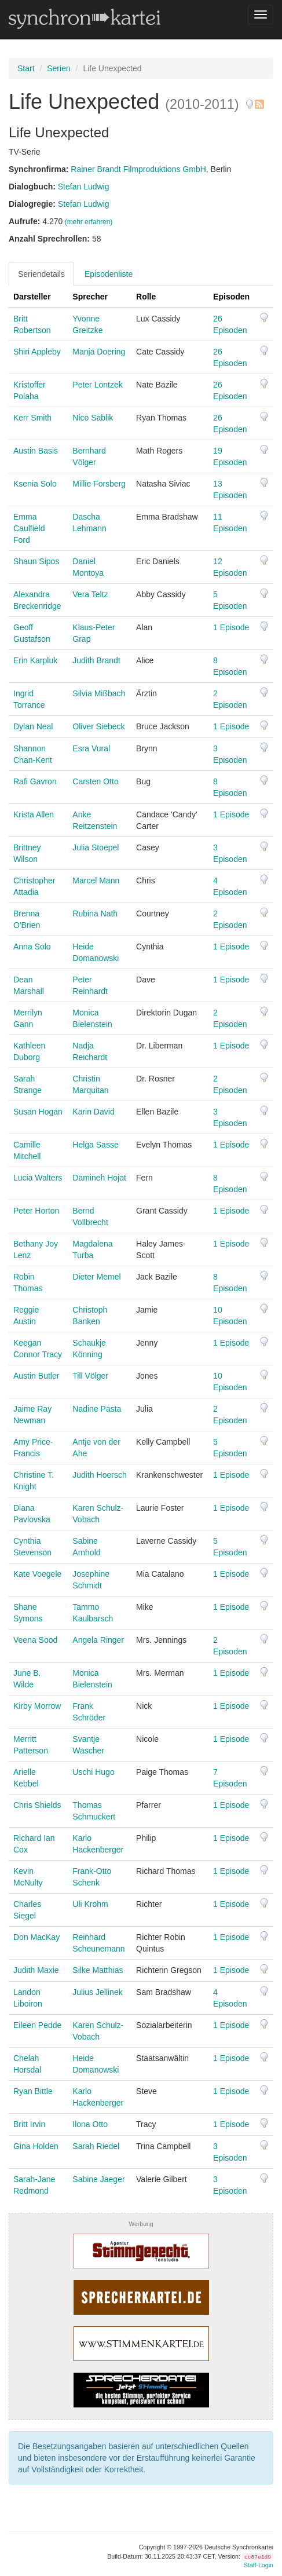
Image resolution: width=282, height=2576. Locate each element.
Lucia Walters (37, 1177)
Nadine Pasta (96, 1408)
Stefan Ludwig (83, 186)
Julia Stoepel (95, 847)
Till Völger (90, 1375)
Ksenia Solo (35, 483)
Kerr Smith (32, 417)
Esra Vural (91, 748)
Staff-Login (258, 2565)
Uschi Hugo (93, 1772)
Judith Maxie (36, 1970)
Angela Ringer (98, 1640)
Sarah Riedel (95, 2146)
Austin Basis (35, 450)
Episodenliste (109, 274)
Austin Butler (36, 1375)
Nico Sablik (92, 417)
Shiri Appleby (37, 351)
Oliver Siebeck (98, 726)
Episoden (231, 296)
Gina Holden (35, 2146)
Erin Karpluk (35, 660)
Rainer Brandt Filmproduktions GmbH (138, 169)
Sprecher (90, 296)
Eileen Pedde (37, 2025)
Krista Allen (33, 814)
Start (26, 68)
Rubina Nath (95, 913)
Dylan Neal (33, 726)
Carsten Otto (95, 781)
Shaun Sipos (36, 561)
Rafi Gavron (35, 781)
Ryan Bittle (33, 2091)
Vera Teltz (90, 594)
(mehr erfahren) (89, 222)
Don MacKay (36, 1937)
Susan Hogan (38, 1111)
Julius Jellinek (97, 1992)
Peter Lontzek (97, 384)
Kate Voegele (37, 1574)
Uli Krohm (90, 1904)
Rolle (146, 296)
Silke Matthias (97, 1970)
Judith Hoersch (99, 1474)
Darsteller (32, 296)
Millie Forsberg (99, 483)
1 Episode (231, 627)
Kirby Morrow (37, 1706)
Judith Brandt (96, 660)
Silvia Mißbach (98, 693)
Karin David (93, 1111)
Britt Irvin (29, 2124)
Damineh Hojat (99, 1177)
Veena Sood (35, 1640)
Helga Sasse (95, 1144)
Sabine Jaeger (98, 2179)
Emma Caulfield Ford (29, 528)
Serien (58, 68)
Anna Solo (32, 946)
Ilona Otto (90, 2124)
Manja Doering (98, 351)
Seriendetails (41, 274)
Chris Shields (37, 1805)
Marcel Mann (95, 880)
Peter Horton (36, 1210)
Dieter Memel (96, 1276)
